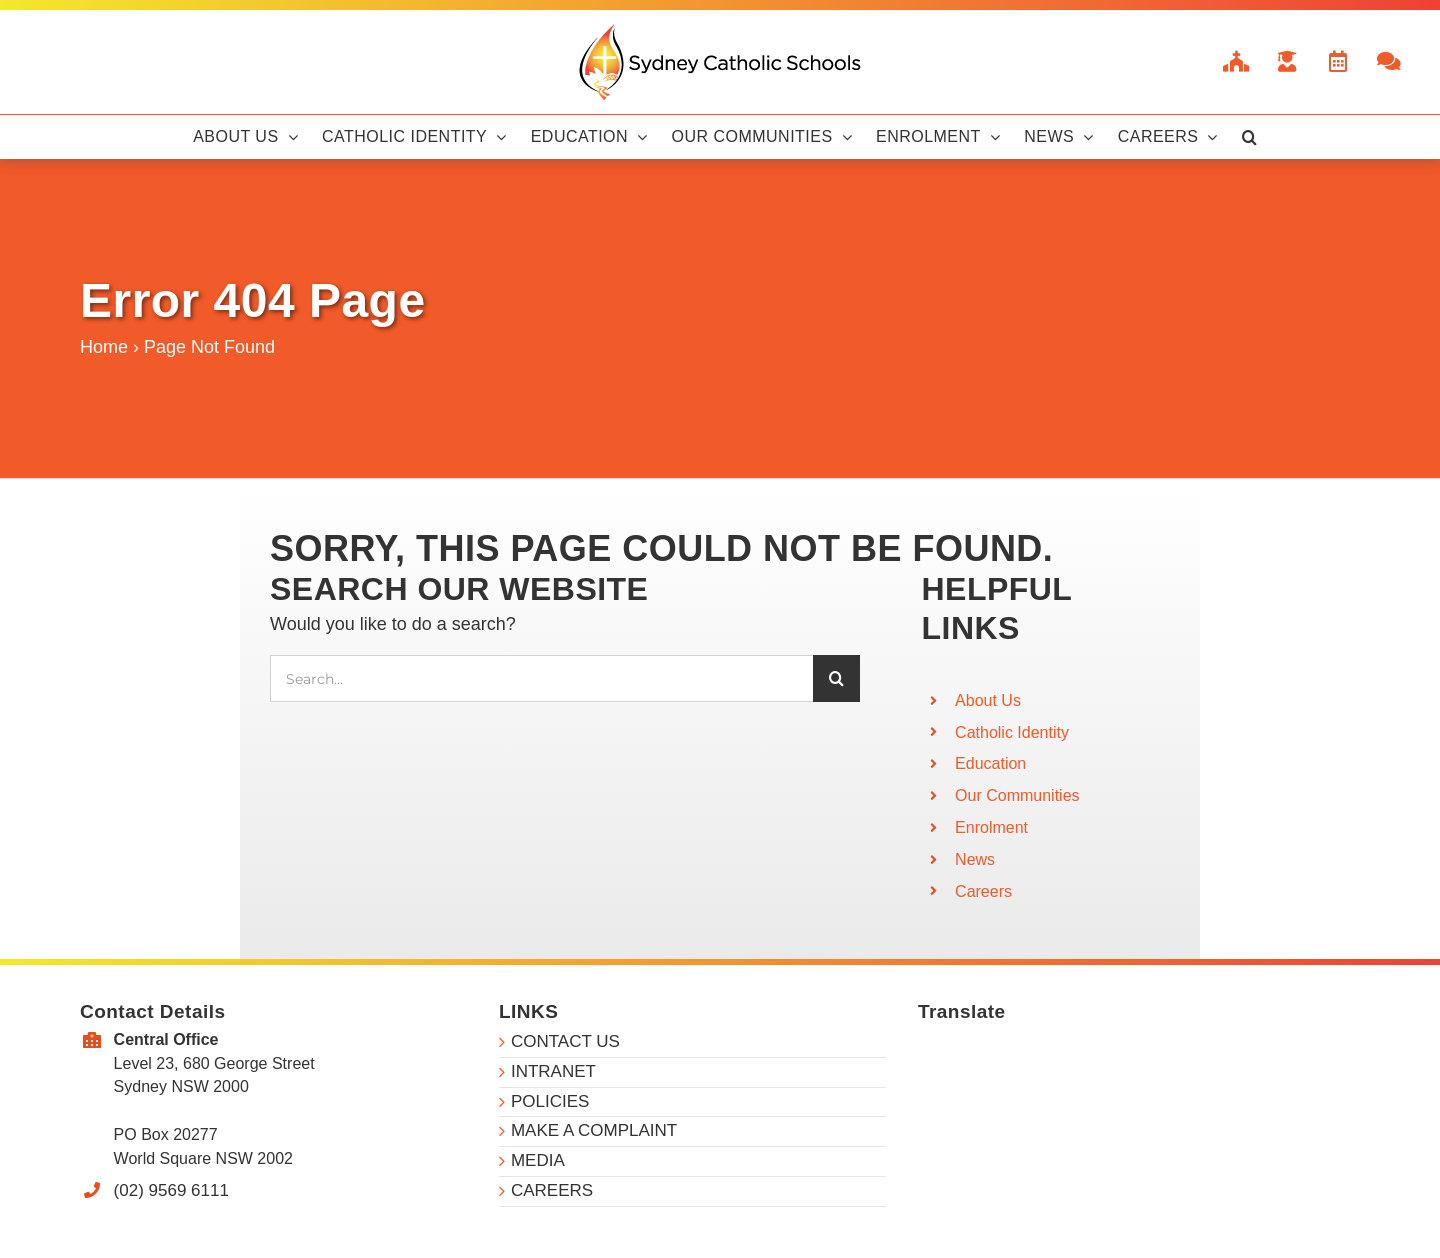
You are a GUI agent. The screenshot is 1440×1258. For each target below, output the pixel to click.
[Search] (836, 678)
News (975, 859)
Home (104, 347)
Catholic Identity (1012, 732)
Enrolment (991, 827)
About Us (988, 700)
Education (990, 763)
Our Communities (1017, 795)
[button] (1249, 137)
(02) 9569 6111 (171, 1190)
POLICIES (550, 1101)
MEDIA (538, 1160)
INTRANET (553, 1071)
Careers (983, 891)
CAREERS (552, 1190)
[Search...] (541, 678)
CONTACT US (565, 1041)
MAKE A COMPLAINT (594, 1130)
